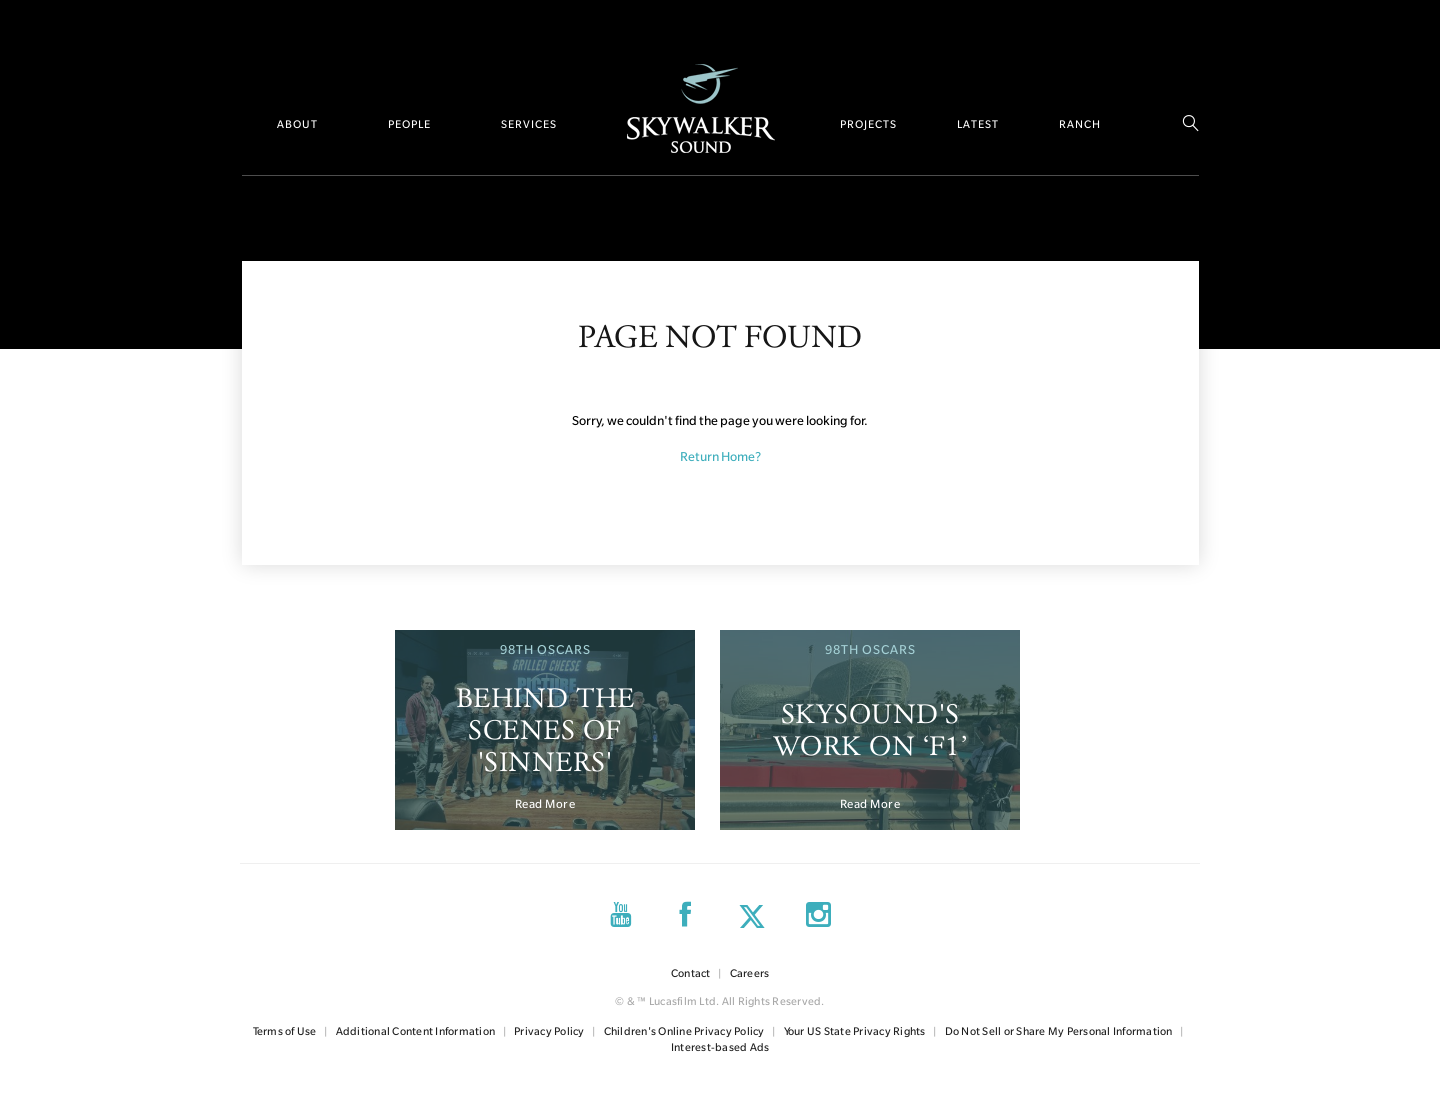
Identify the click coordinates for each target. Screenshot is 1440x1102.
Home (701, 108)
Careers (750, 973)
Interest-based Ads (720, 1047)
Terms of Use (285, 1031)
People (409, 124)
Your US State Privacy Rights (855, 1031)
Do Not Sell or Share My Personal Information (1059, 1031)
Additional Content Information (416, 1031)
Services (529, 124)
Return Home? (720, 456)
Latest (978, 124)
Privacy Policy (549, 1031)
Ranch (1080, 124)
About (297, 124)
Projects (868, 124)
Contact (691, 973)
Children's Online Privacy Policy (684, 1031)
